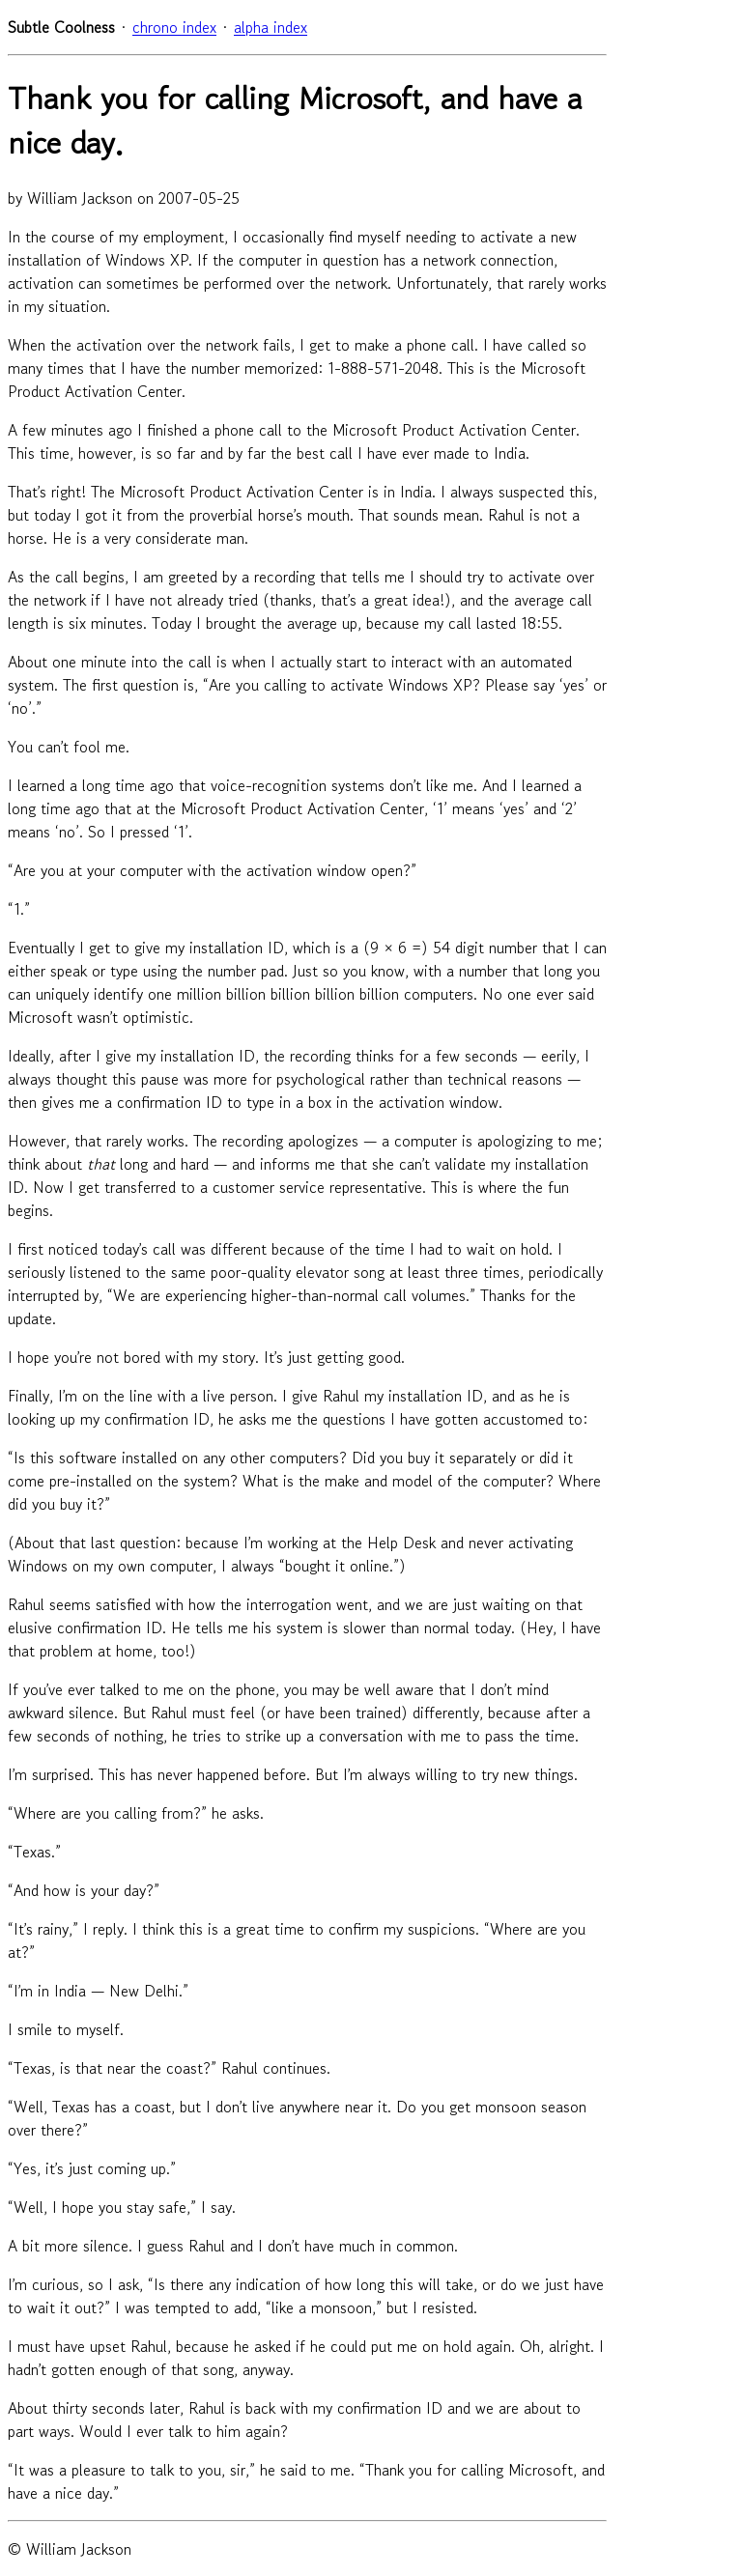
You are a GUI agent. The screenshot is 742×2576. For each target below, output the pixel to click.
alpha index (270, 27)
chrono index (174, 27)
